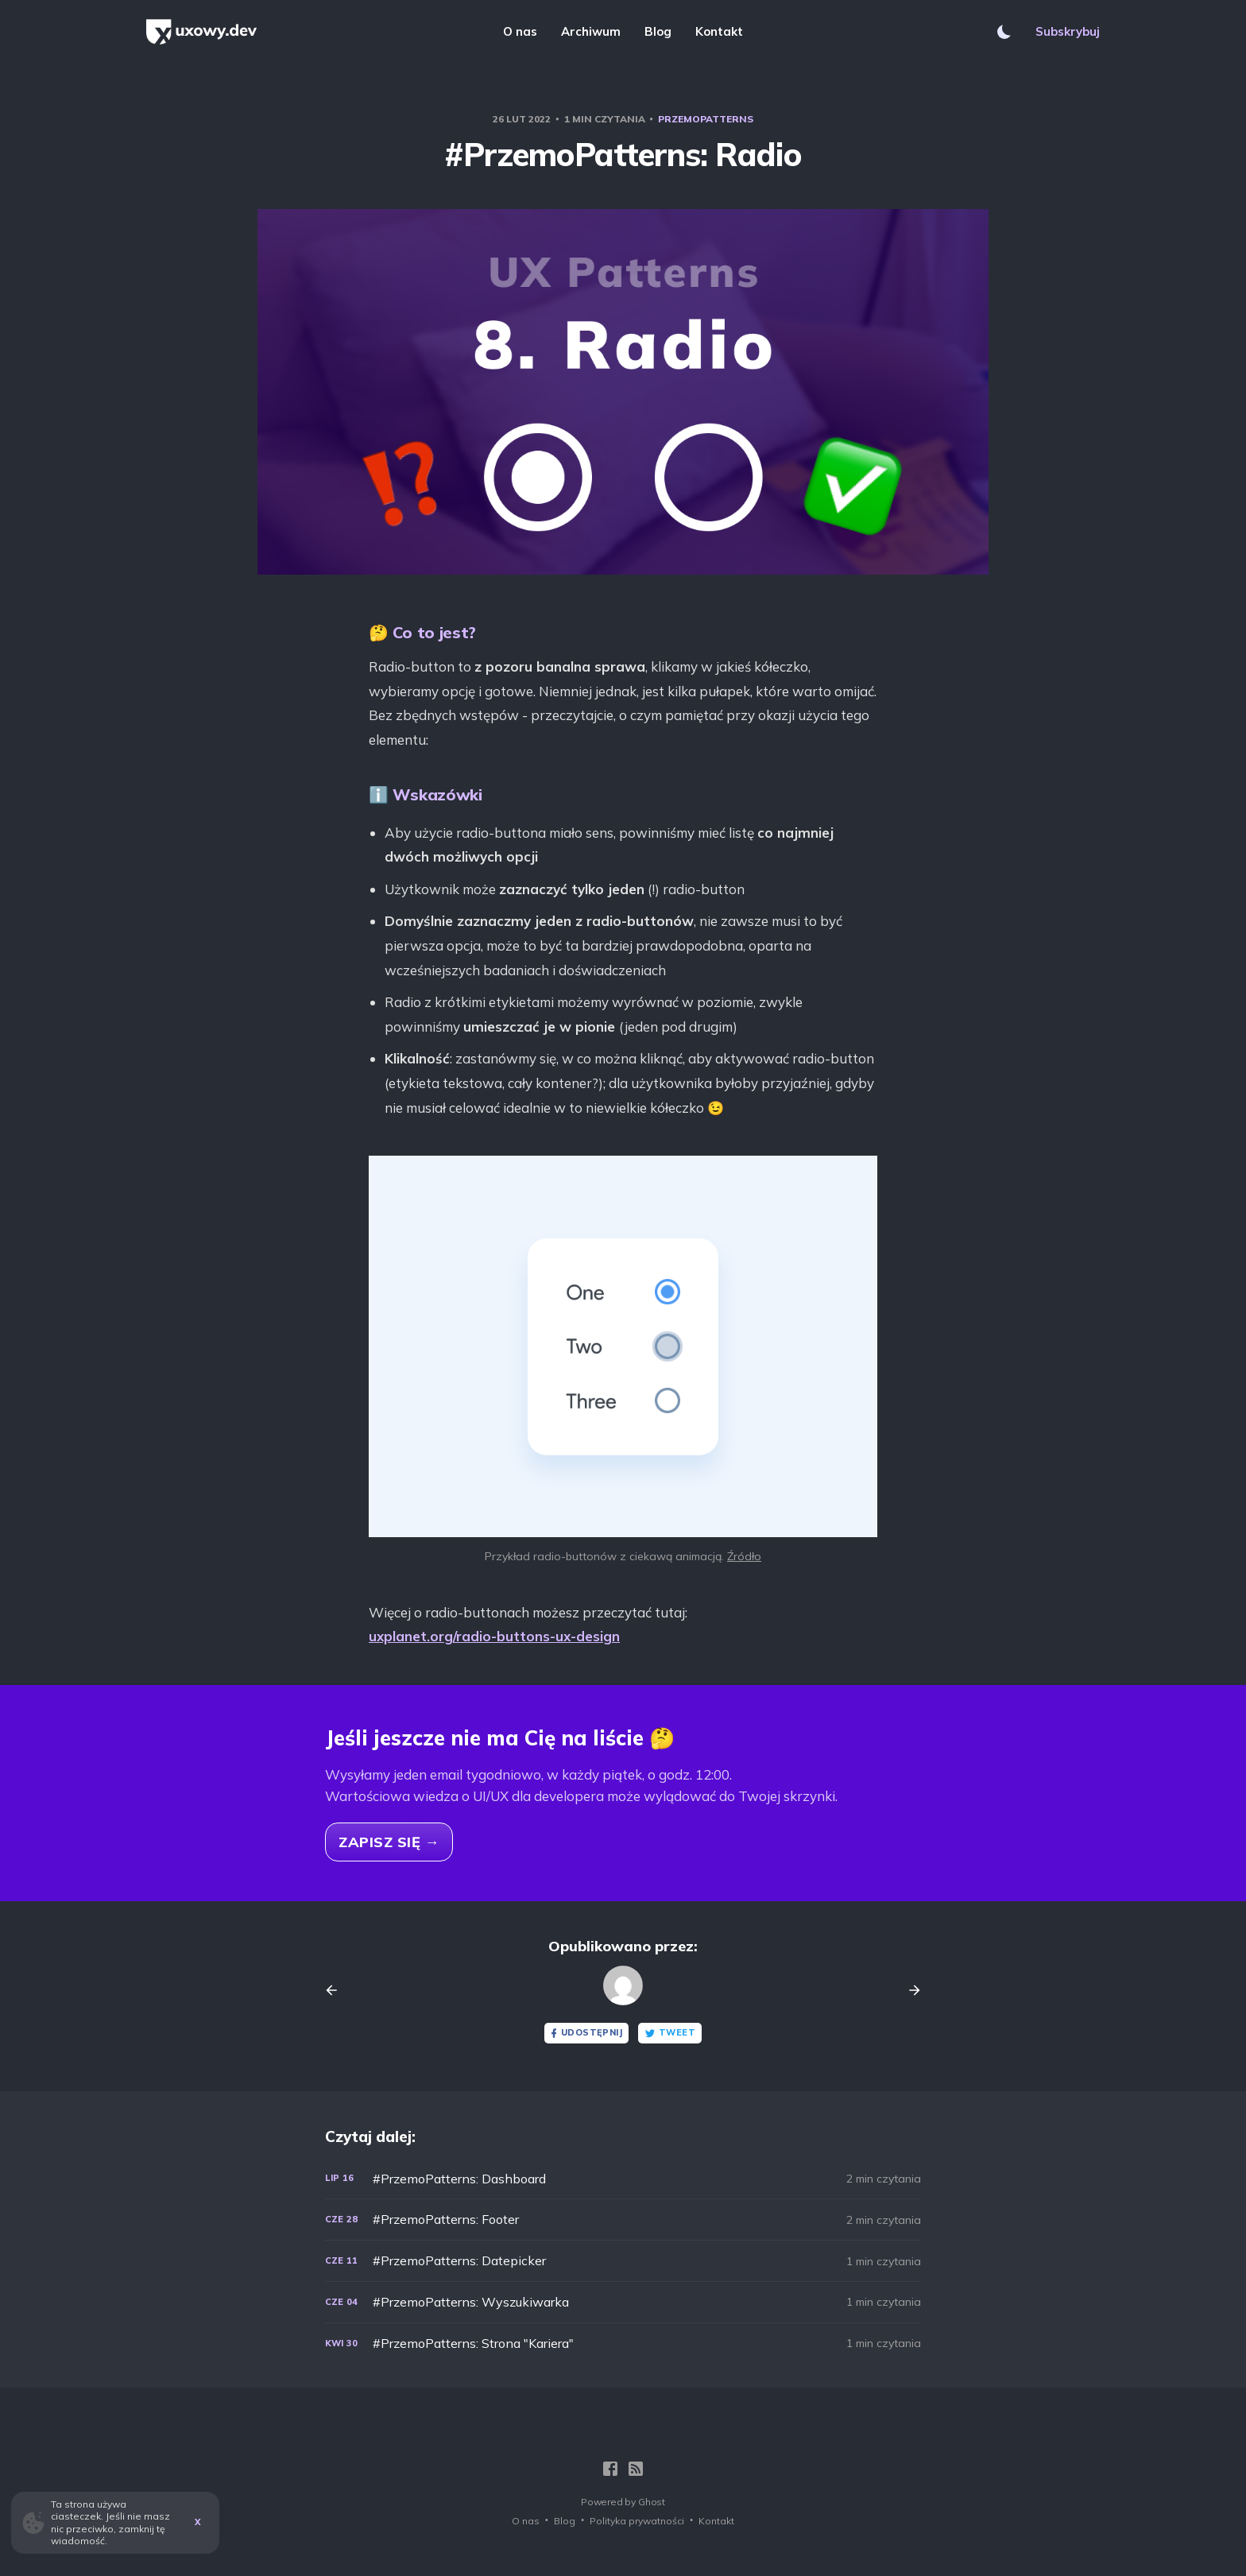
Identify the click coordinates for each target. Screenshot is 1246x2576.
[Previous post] (337, 1990)
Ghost (651, 2502)
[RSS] (635, 2468)
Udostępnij (585, 2033)
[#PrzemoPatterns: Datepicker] (623, 2261)
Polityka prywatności (637, 2521)
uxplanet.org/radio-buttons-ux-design (494, 1636)
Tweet (669, 2033)
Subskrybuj (1067, 31)
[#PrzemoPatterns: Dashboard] (623, 2179)
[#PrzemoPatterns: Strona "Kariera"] (623, 2343)
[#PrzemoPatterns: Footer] (623, 2219)
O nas (520, 31)
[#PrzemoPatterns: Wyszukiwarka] (623, 2302)
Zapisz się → (389, 1842)
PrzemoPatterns (705, 119)
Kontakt (719, 31)
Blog (657, 31)
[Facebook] (610, 2468)
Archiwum (591, 31)
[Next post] (909, 1990)
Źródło (744, 1556)
